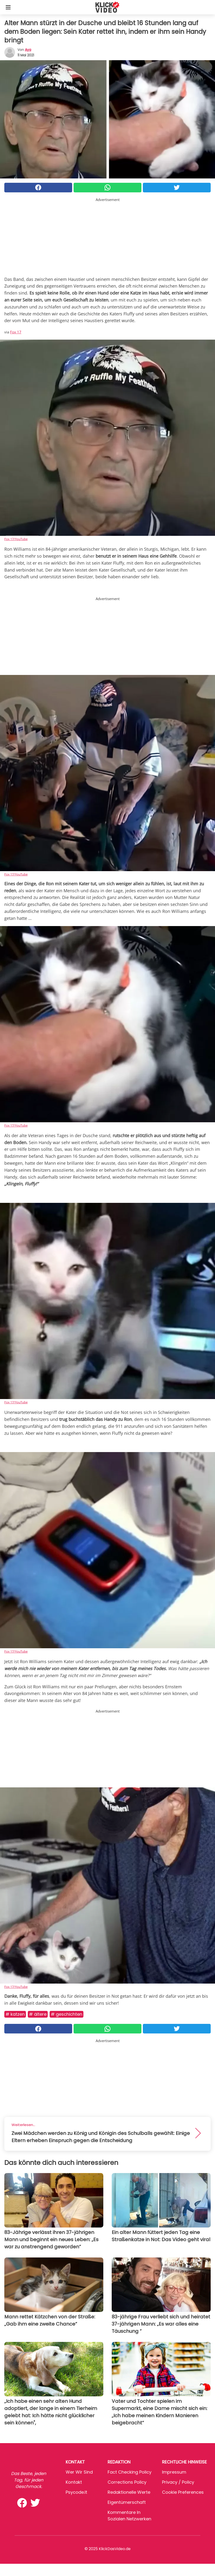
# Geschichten (66, 2014)
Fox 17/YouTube (16, 539)
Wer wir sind (79, 2472)
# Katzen (15, 2014)
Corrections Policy (127, 2482)
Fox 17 (15, 332)
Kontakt (74, 2482)
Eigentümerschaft (127, 2502)
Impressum (174, 2472)
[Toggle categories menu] (8, 7)
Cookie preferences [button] (183, 2492)
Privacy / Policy (178, 2482)
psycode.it (76, 2492)
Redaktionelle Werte (129, 2492)
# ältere (37, 2014)
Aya (28, 49)
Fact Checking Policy (129, 2472)
